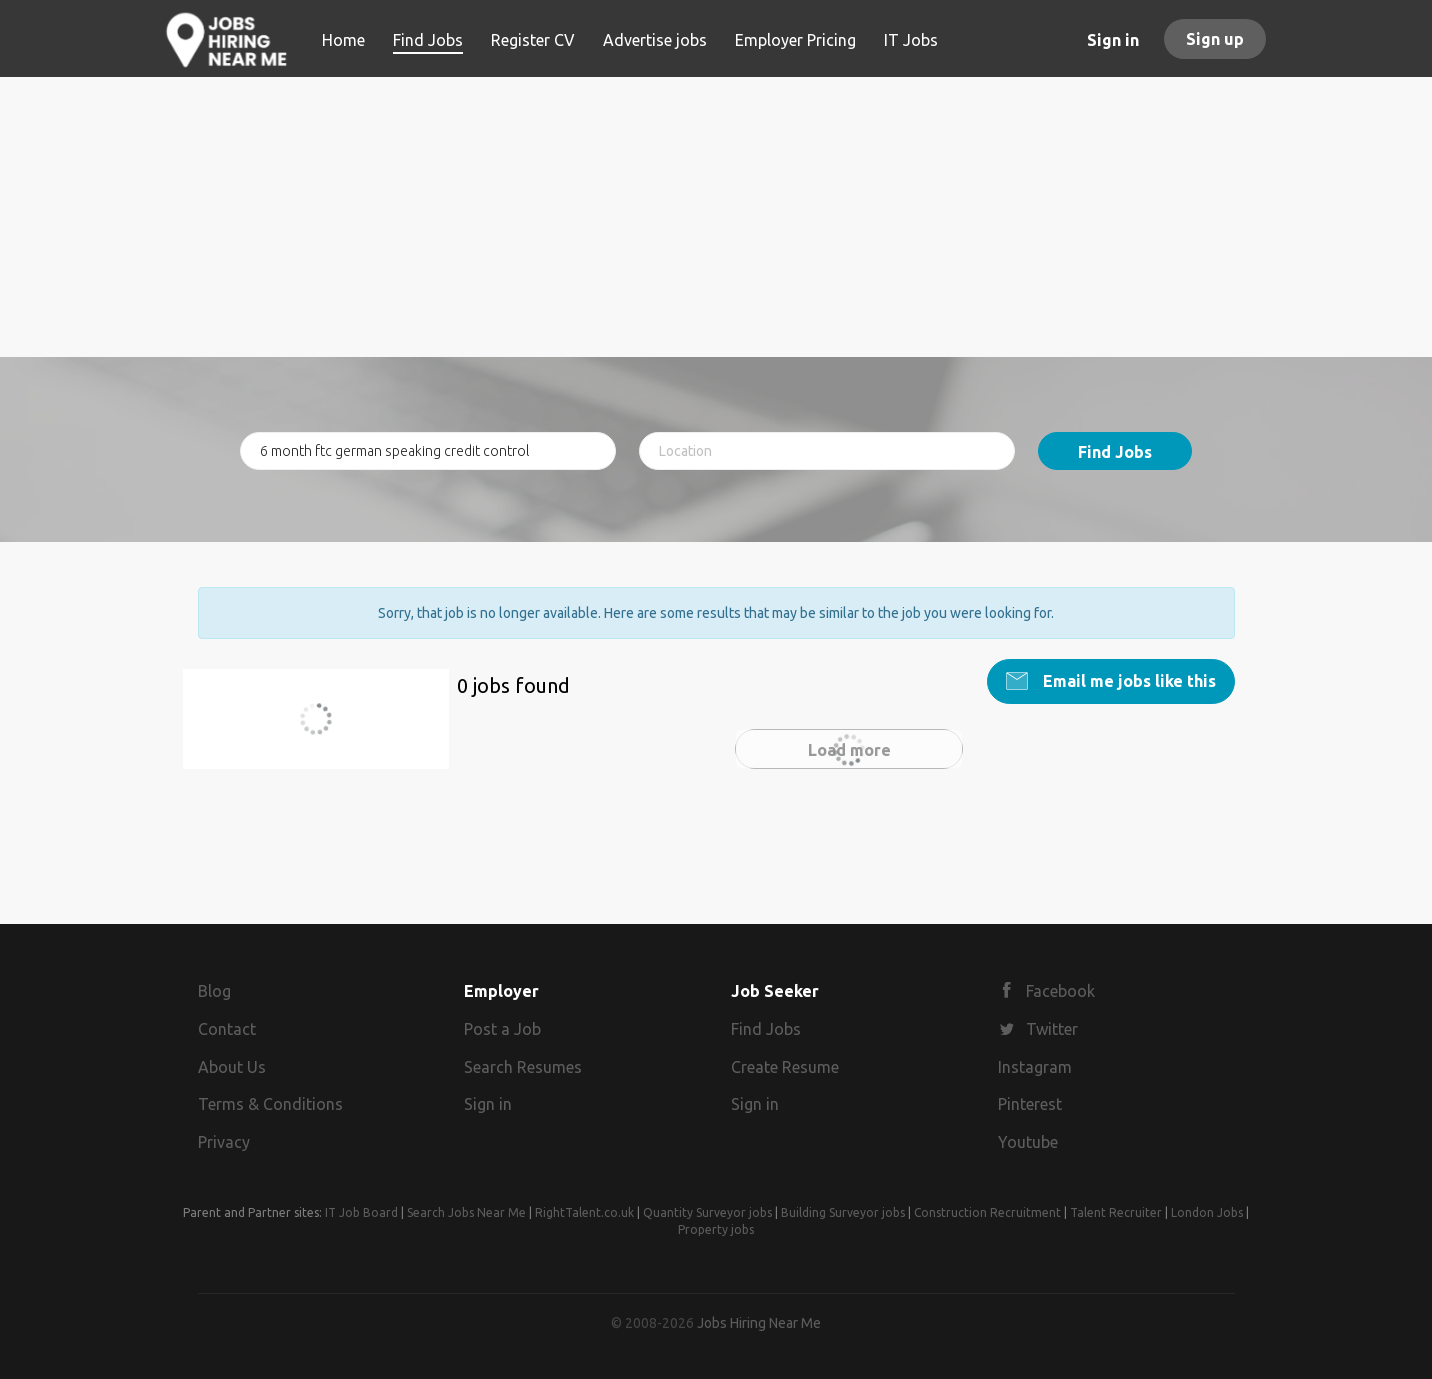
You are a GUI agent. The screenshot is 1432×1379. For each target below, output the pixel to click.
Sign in (1113, 40)
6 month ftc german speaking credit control (324, 730)
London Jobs (1207, 1212)
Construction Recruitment (987, 1212)
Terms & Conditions (270, 1104)
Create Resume (785, 1067)
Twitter (1052, 1029)
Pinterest (1030, 1104)
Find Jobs (1115, 452)
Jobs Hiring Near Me (759, 1323)
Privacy (224, 1142)
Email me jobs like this (1127, 681)
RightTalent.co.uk (584, 1212)
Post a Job (502, 1029)
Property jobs (716, 1229)
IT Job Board (361, 1212)
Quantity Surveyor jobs (707, 1212)
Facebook (1060, 991)
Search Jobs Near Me (466, 1212)
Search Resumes (523, 1067)
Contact (227, 1029)
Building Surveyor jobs (843, 1212)
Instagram (1035, 1067)
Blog (214, 991)
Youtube (1028, 1142)
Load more (849, 750)
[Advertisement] (716, 217)
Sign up (1215, 39)
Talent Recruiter (1116, 1212)
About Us (232, 1067)
